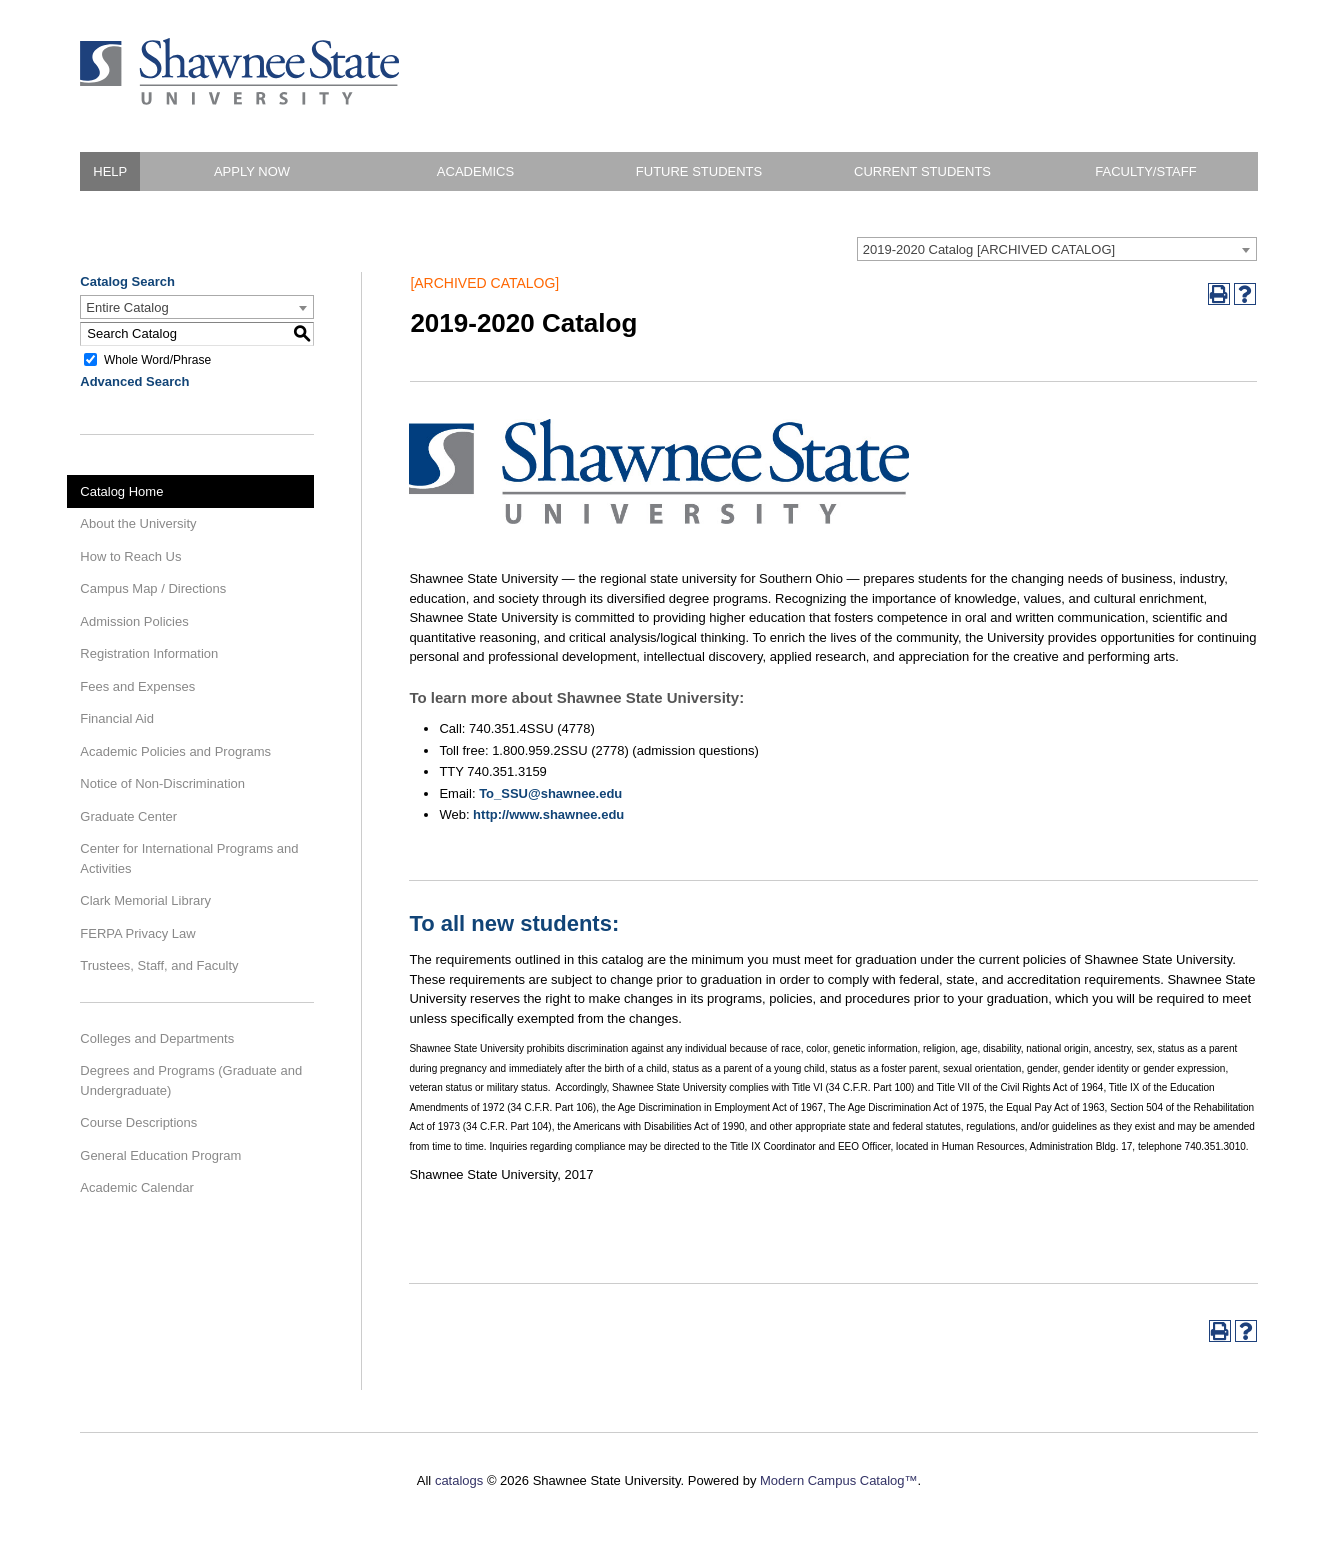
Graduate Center (128, 816)
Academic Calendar (136, 1187)
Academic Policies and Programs (175, 751)
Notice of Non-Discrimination (162, 783)
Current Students (922, 171)
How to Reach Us (130, 556)
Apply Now (252, 171)
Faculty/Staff (1145, 171)
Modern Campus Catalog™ (839, 1480)
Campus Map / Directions (153, 588)
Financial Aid (117, 718)
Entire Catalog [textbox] (127, 307)
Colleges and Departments (157, 1038)
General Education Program (160, 1155)
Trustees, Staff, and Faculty (159, 965)
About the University (138, 523)
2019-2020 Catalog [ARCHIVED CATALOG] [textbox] (989, 249)
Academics (475, 171)
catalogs (459, 1480)
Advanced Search (134, 381)
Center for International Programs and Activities (189, 858)
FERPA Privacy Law (137, 933)
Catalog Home (121, 491)
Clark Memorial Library (145, 900)
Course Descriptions (138, 1122)
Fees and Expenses (137, 686)
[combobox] (1057, 249)
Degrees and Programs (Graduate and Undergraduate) (191, 1080)
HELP (110, 171)
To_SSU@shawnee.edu (550, 793)
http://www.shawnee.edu (548, 814)
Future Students (699, 171)
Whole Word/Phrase (157, 359)
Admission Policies (134, 621)
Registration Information (149, 653)
